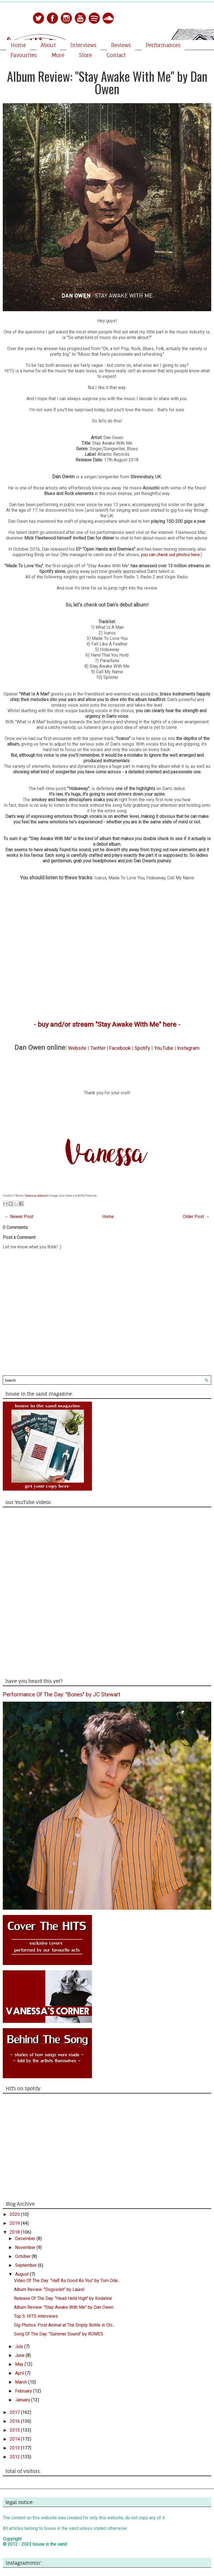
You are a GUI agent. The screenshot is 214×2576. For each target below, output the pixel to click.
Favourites (24, 55)
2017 (15, 2412)
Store (85, 55)
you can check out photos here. (171, 554)
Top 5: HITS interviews (36, 2316)
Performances (163, 45)
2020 (15, 2214)
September (26, 2265)
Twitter (98, 1048)
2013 (15, 2448)
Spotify (142, 1048)
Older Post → (196, 1216)
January (23, 2399)
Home (18, 45)
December (26, 2238)
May (20, 2364)
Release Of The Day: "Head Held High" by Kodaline (63, 2298)
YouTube (163, 1048)
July (19, 2346)
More (58, 55)
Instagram (188, 1048)
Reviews (121, 45)
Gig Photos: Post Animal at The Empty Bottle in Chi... (64, 2325)
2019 (15, 2223)
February (24, 2391)
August (22, 2274)
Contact (116, 55)
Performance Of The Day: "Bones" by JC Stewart (61, 1694)
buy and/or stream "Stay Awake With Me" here (107, 1024)
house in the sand (50, 2544)
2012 (15, 2456)
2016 (15, 2421)
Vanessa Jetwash (36, 1195)
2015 (15, 2430)
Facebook (120, 1048)
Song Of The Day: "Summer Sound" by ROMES (58, 2334)
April (20, 2373)
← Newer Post (18, 1216)
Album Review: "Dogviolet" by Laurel (49, 2289)
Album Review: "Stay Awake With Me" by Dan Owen (107, 82)
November (26, 2247)
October (23, 2256)
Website (77, 1048)
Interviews (83, 45)
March (21, 2382)
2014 (15, 2439)
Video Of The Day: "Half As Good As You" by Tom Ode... (67, 2280)
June (20, 2355)
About (48, 45)
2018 (15, 2232)
